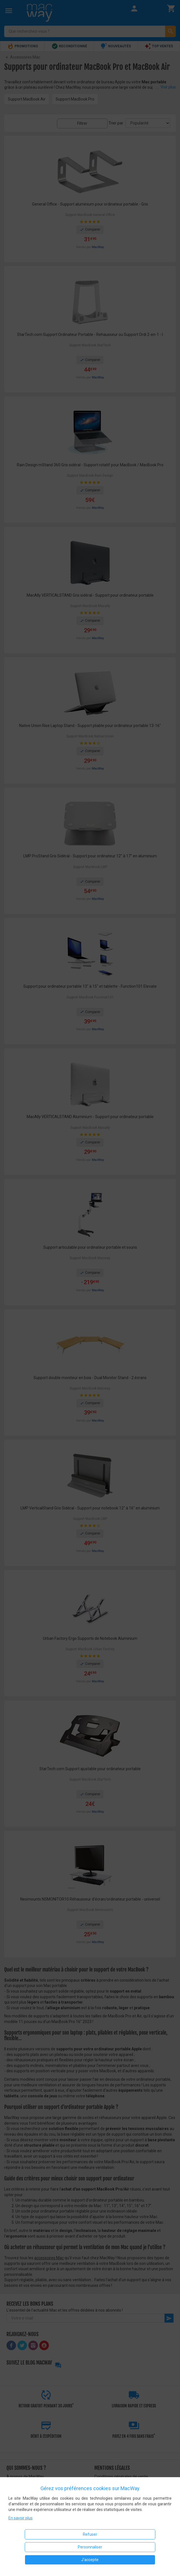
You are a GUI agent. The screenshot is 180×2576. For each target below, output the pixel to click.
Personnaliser (90, 2547)
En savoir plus (20, 2518)
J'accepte (90, 2559)
